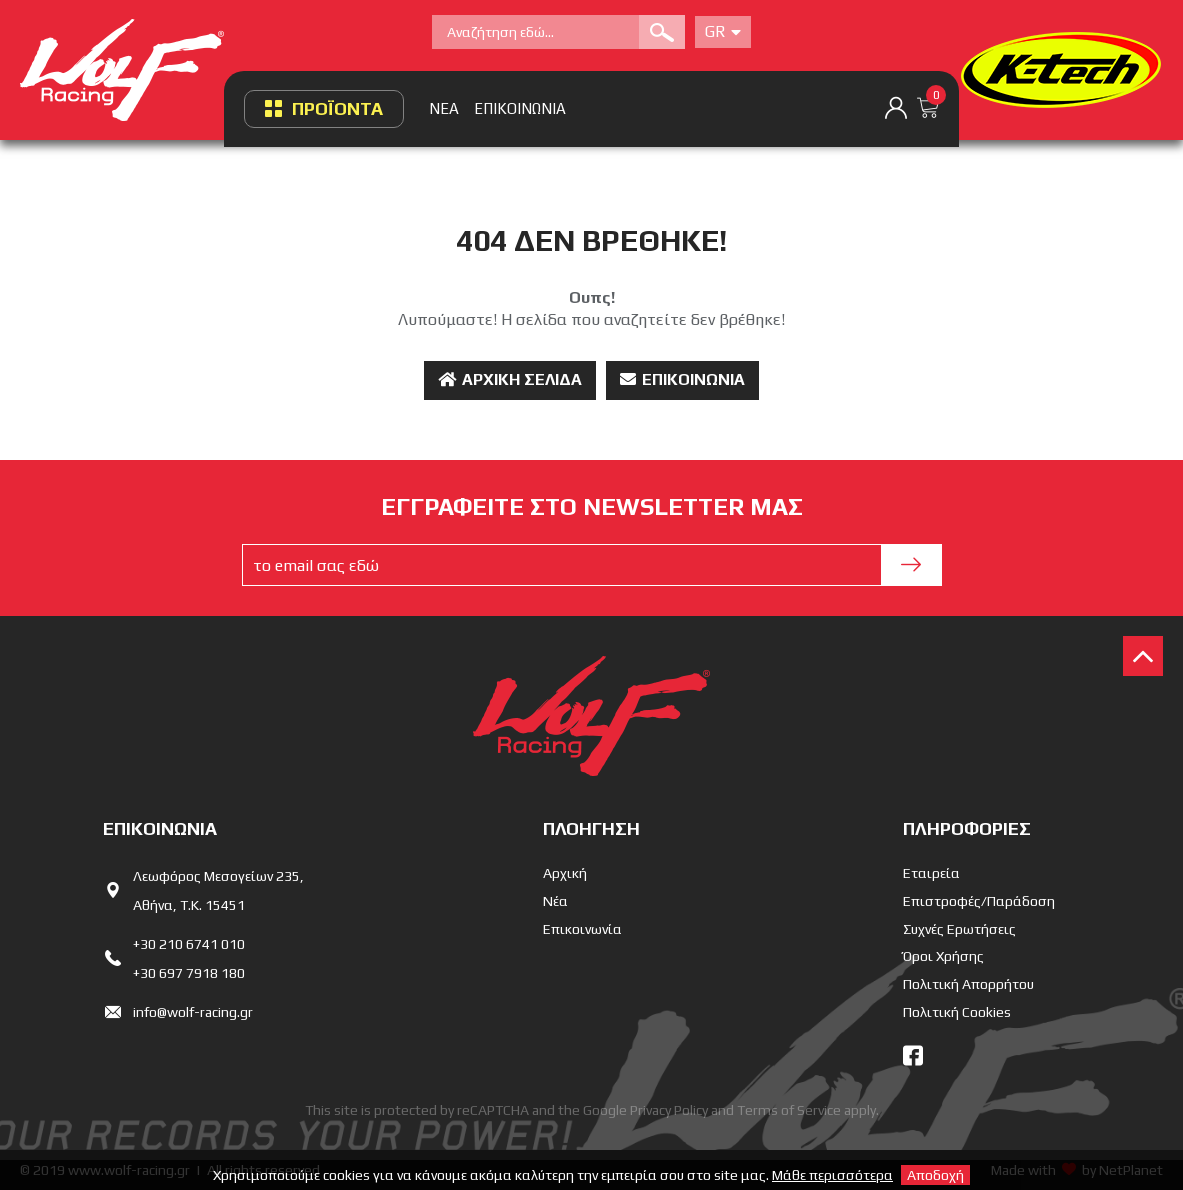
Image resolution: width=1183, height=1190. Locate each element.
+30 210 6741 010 (189, 944)
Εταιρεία (931, 873)
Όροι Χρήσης (943, 956)
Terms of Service (789, 1110)
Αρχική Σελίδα (510, 379)
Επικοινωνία (682, 379)
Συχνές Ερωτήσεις (959, 929)
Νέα (555, 901)
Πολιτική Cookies (957, 1012)
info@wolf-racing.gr (193, 1012)
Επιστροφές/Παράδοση (979, 901)
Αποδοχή (935, 1175)
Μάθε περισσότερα (832, 1175)
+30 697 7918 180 (189, 973)
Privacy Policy (669, 1110)
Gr (723, 31)
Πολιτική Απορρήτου (968, 984)
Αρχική (565, 873)
